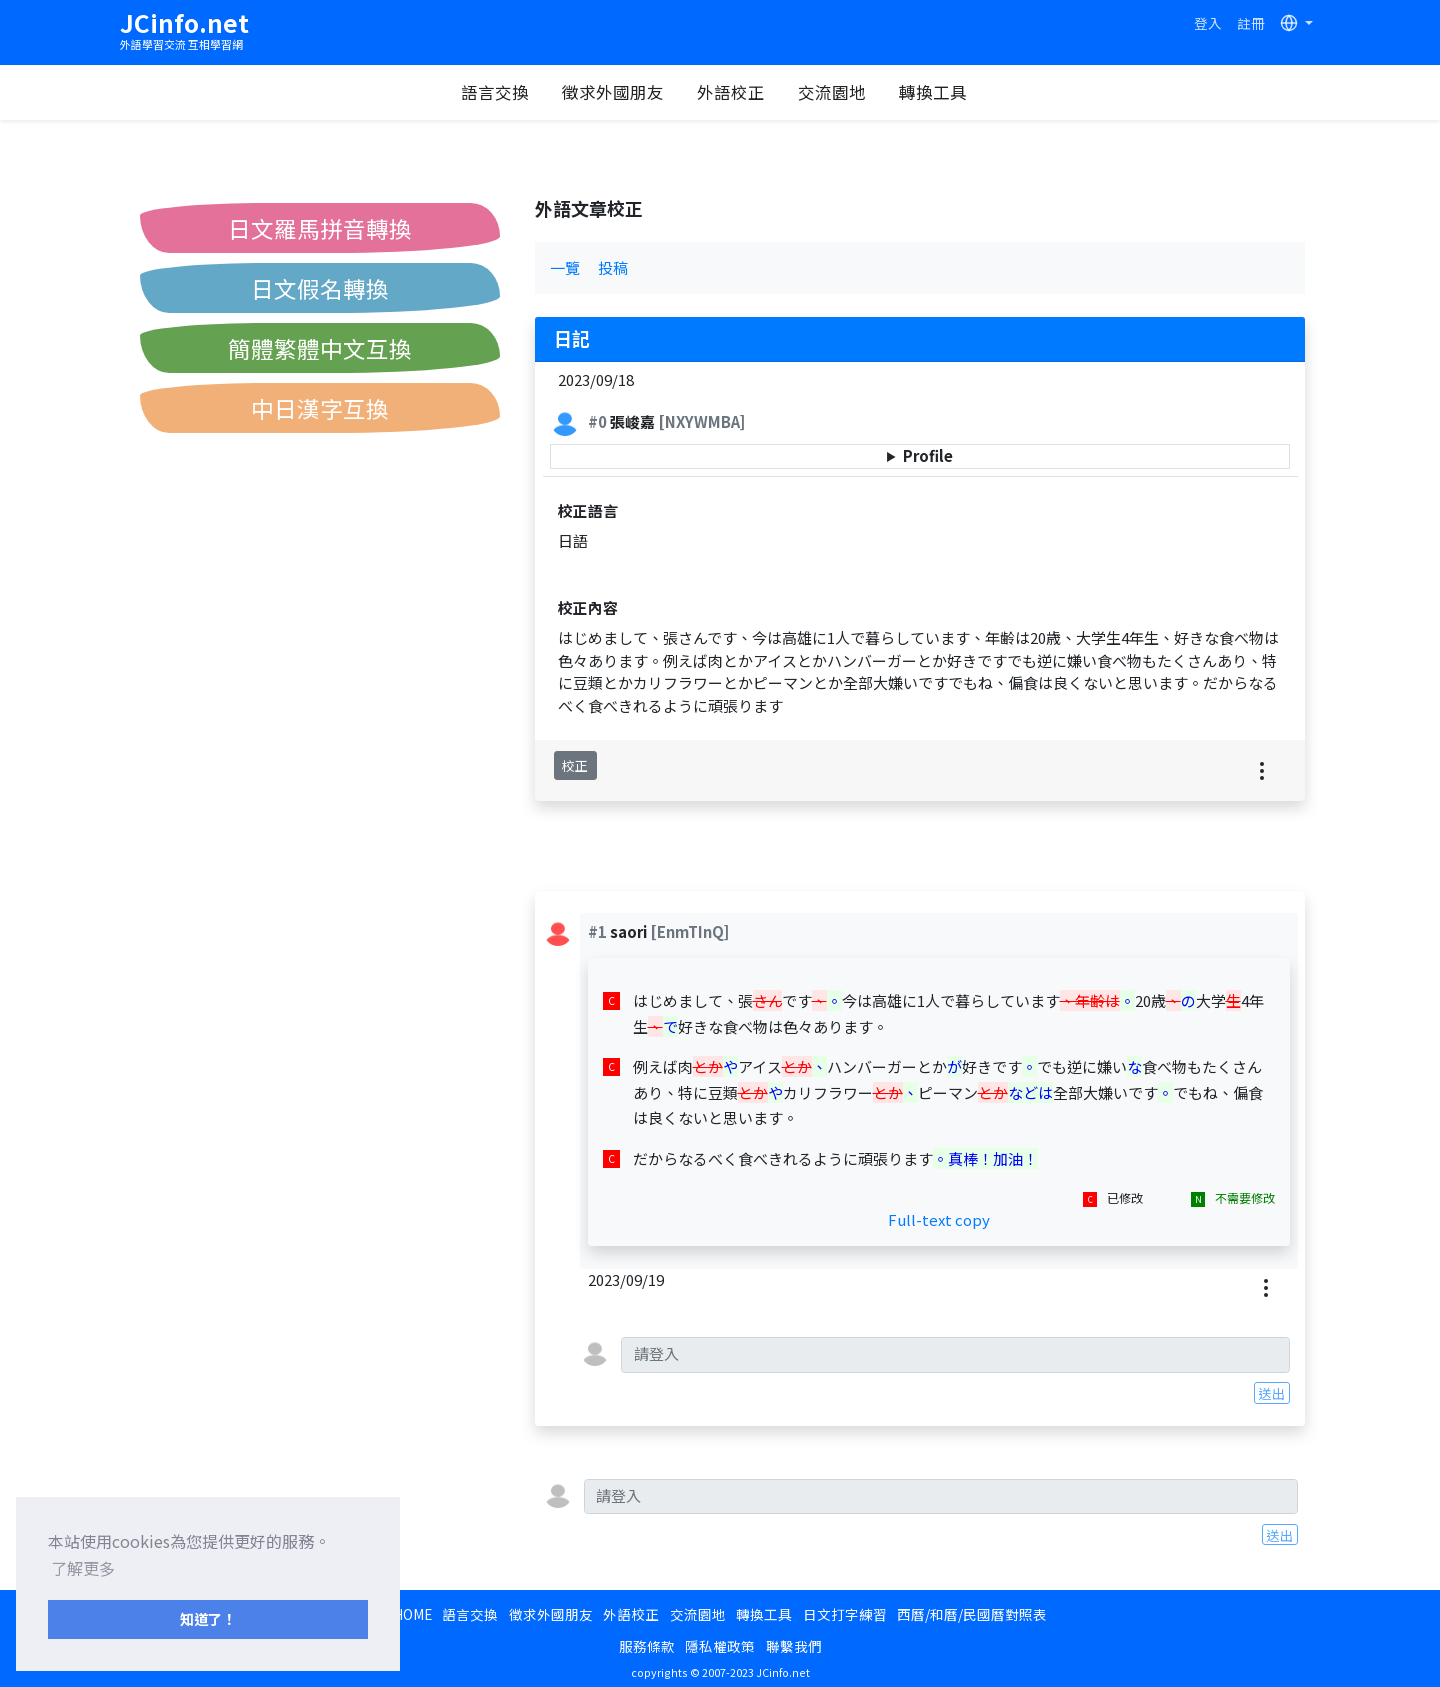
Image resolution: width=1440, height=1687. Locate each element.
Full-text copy (939, 1219)
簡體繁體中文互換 (320, 348)
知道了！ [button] (208, 1618)
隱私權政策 (720, 1646)
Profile (928, 455)
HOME (412, 1614)
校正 (575, 765)
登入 (1208, 23)
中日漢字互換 (320, 408)
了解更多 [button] (83, 1568)
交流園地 (837, 92)
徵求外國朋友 (618, 92)
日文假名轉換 (320, 288)
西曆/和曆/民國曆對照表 (972, 1614)
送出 (1272, 1393)
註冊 (1251, 23)
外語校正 (736, 92)
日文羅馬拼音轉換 (320, 228)
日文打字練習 (845, 1614)
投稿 (613, 267)
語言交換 (500, 92)
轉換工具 (938, 92)
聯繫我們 (794, 1646)
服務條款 (647, 1646)
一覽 (565, 267)
